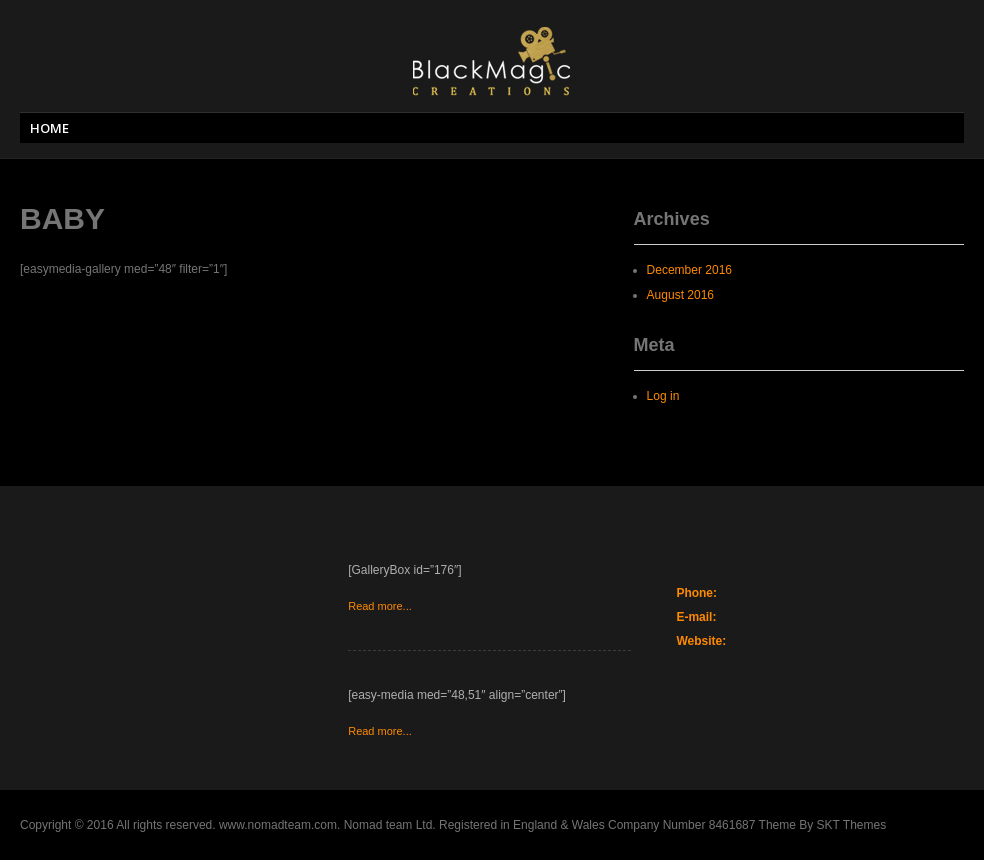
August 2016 (680, 295)
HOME (49, 128)
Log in (663, 396)
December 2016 (689, 270)
